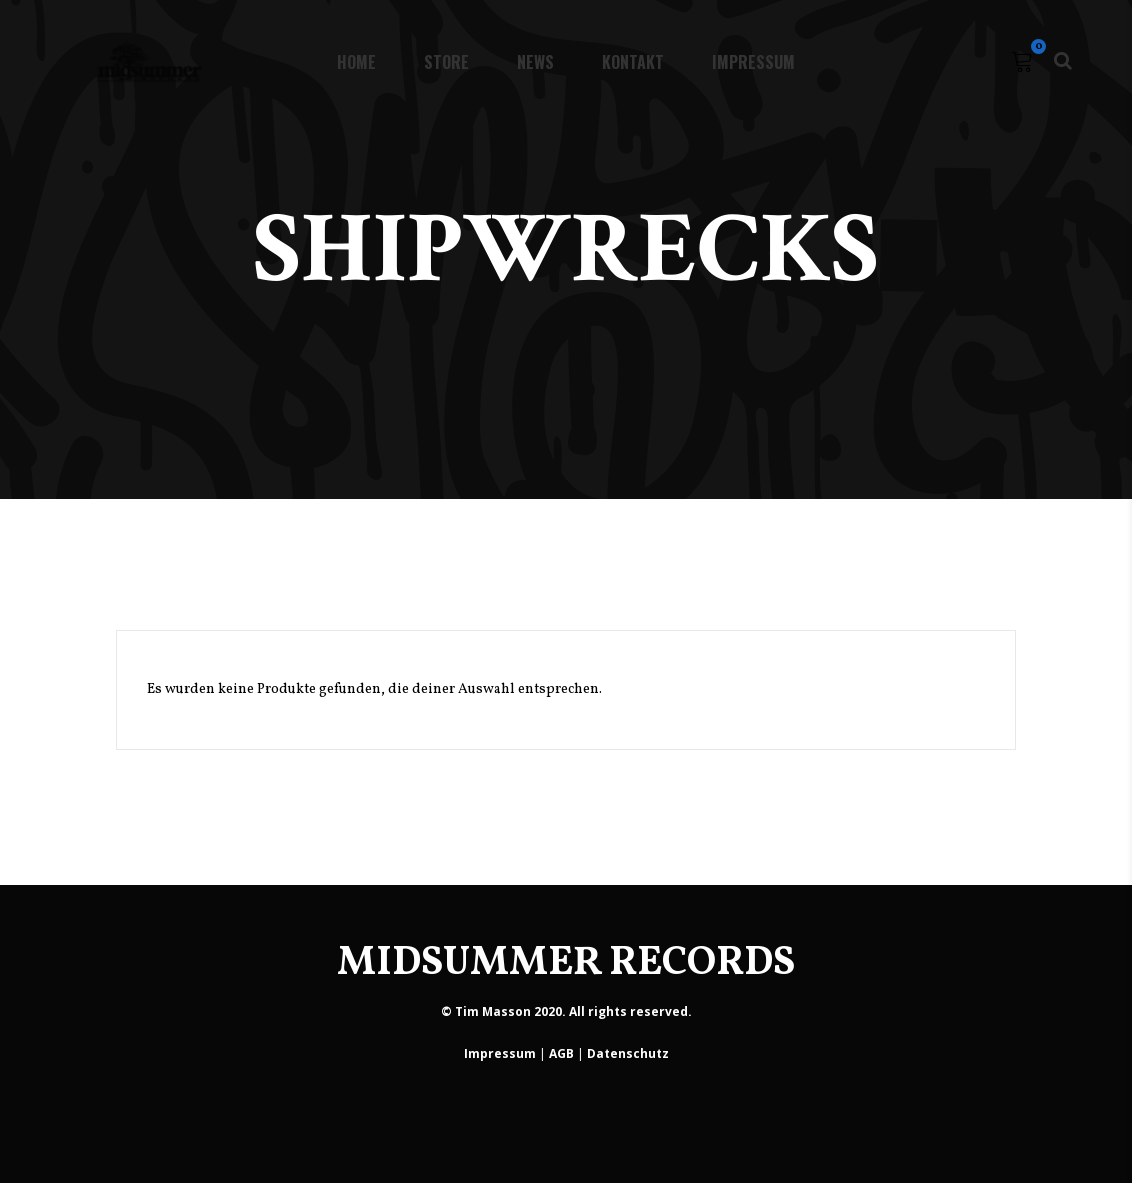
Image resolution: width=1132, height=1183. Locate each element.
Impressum (500, 1053)
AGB (561, 1053)
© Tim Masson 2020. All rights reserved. (566, 1011)
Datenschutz (628, 1053)
